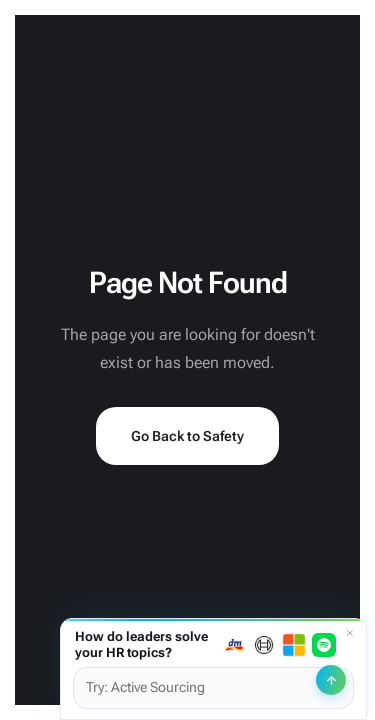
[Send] (331, 680)
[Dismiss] (350, 633)
